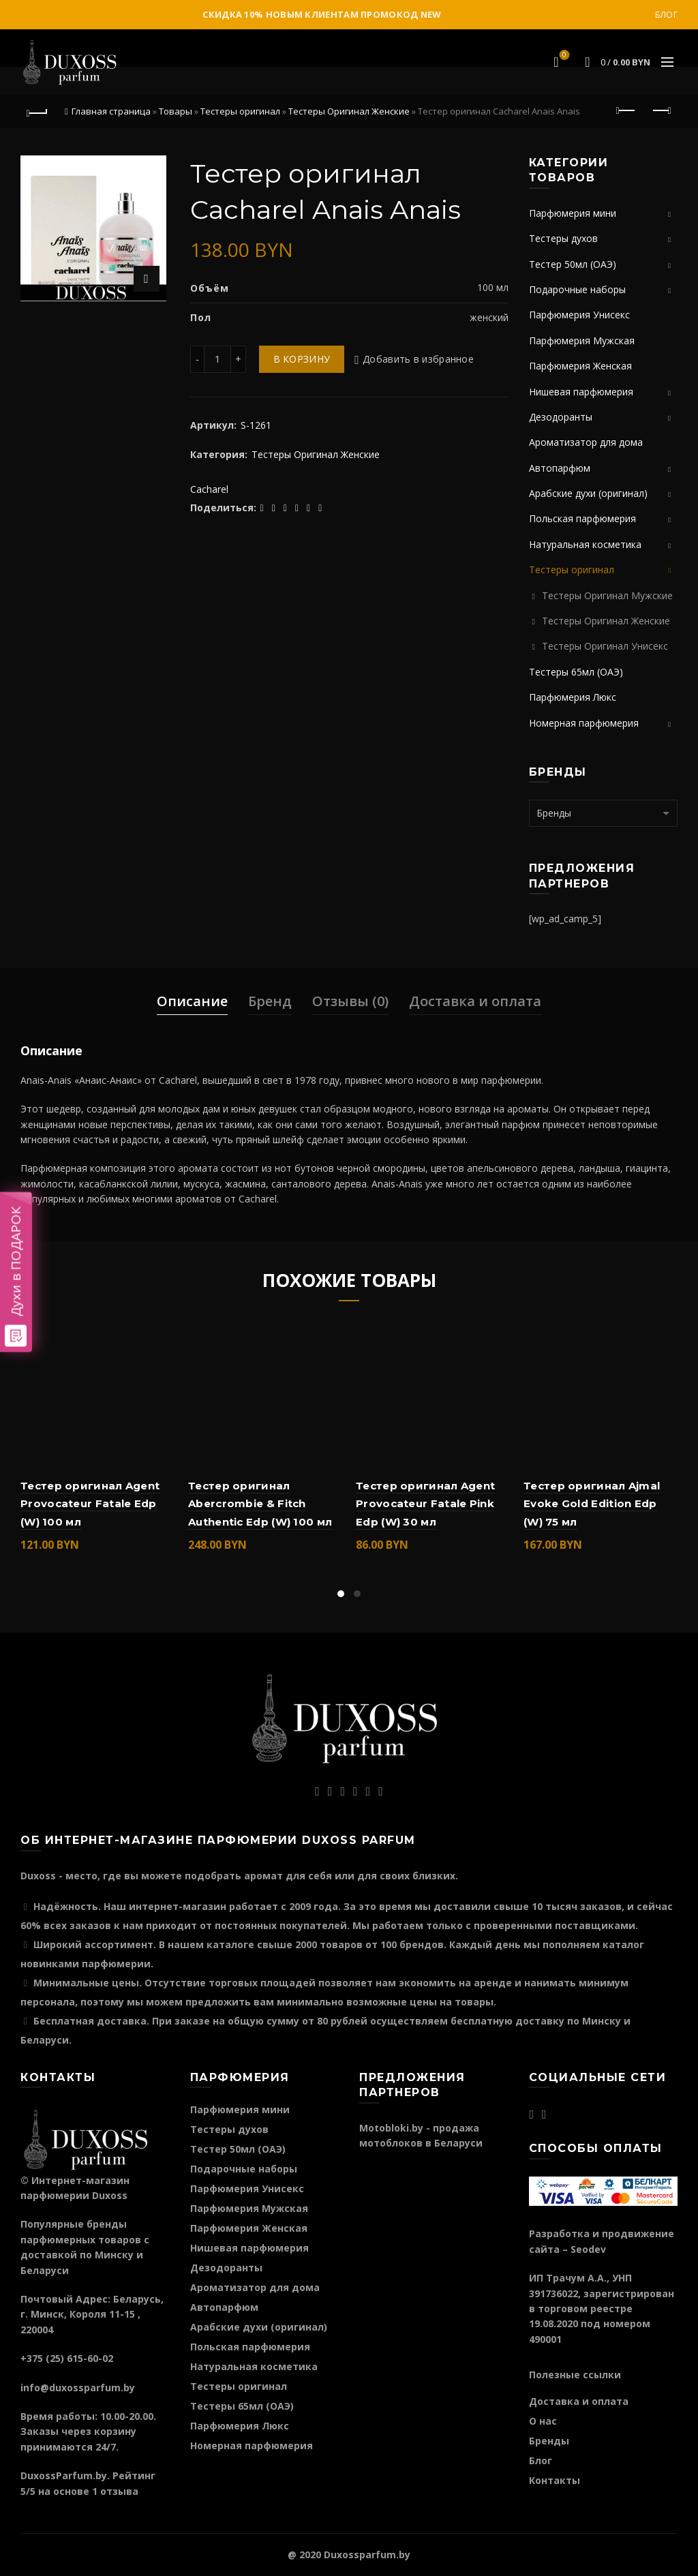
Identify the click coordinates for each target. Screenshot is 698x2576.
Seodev (588, 2249)
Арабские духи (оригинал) (588, 493)
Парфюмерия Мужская (582, 340)
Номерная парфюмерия (584, 722)
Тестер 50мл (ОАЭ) (572, 264)
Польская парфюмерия (582, 518)
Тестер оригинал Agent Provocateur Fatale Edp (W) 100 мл (90, 1503)
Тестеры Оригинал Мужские (607, 595)
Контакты (554, 2480)
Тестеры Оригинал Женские (349, 111)
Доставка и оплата (475, 1001)
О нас (543, 2420)
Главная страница (111, 111)
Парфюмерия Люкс (572, 697)
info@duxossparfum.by (77, 2387)
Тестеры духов (563, 238)
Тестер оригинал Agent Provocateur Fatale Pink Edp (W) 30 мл (425, 1503)
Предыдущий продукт (627, 110)
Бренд (270, 1001)
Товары (175, 111)
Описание (192, 1001)
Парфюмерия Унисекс (579, 314)
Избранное (563, 56)
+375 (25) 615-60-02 (66, 2358)
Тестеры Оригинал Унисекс (605, 645)
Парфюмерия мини (572, 213)
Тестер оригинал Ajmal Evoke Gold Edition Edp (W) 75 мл (592, 1503)
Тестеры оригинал (240, 111)
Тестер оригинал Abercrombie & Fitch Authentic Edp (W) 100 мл (260, 1503)
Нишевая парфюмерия (581, 391)
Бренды (549, 2440)
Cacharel (209, 489)
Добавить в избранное (418, 358)
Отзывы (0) (350, 1001)
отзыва (119, 2491)
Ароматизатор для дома (586, 442)
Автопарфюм (559, 467)
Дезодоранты (560, 416)
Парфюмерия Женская (580, 365)
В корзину (302, 358)
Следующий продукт (661, 110)
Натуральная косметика (585, 544)
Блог (666, 14)
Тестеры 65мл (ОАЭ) (576, 671)
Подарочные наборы (577, 289)
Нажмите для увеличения (147, 279)
